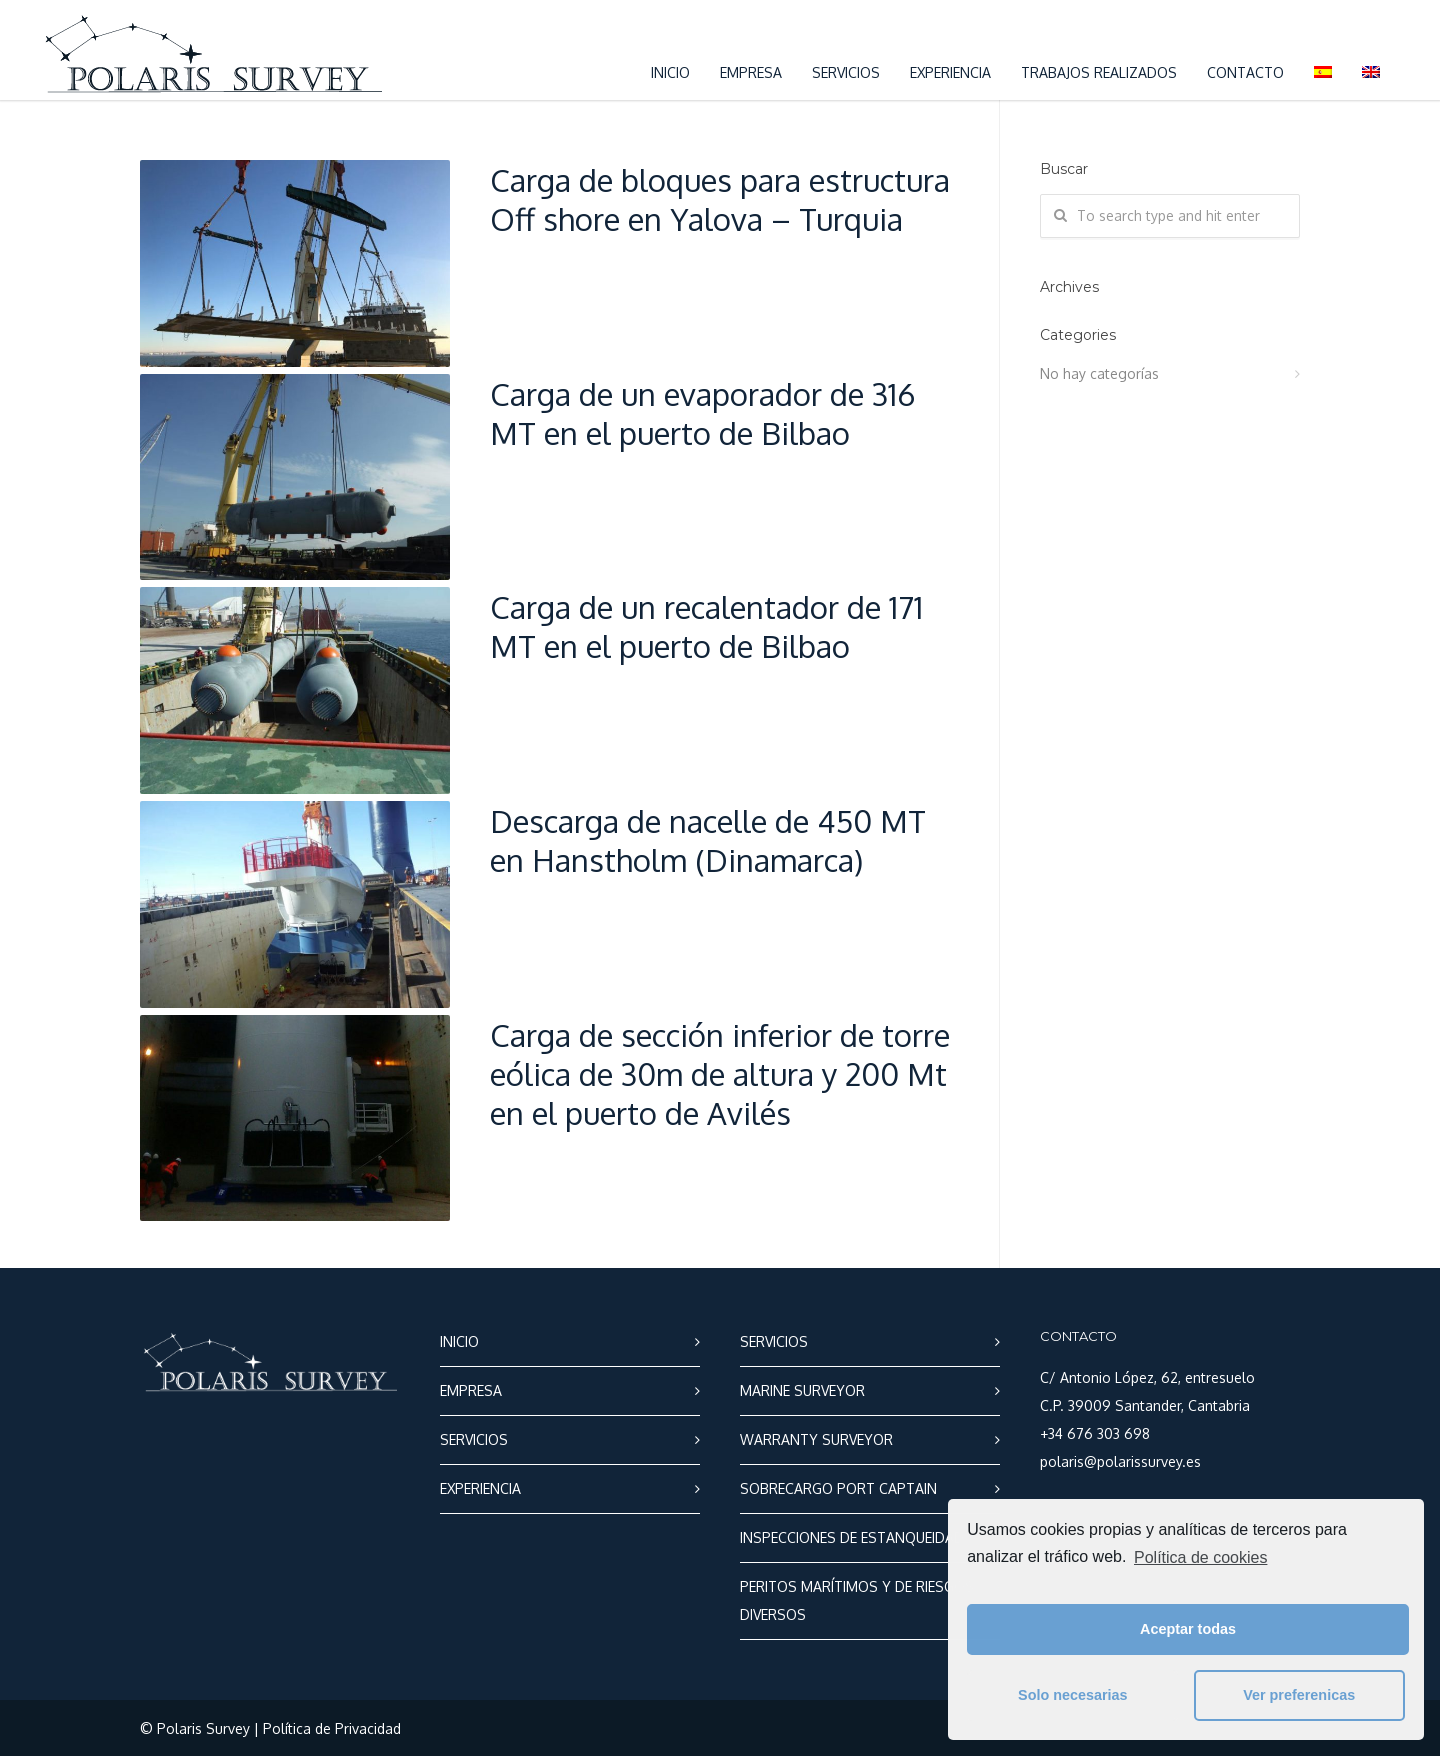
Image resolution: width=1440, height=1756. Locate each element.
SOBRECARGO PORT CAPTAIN (838, 1488)
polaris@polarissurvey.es (1120, 1461)
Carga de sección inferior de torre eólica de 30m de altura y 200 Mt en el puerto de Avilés (720, 1073)
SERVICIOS (846, 72)
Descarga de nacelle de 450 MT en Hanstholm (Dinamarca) (708, 840)
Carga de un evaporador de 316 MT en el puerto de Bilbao (702, 413)
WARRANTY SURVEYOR (816, 1439)
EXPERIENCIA (950, 72)
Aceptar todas (1188, 1629)
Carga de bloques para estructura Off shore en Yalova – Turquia (720, 199)
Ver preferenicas (1299, 1695)
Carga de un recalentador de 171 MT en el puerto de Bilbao (706, 626)
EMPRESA (751, 72)
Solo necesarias (1073, 1695)
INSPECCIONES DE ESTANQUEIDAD (852, 1537)
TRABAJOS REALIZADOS (1099, 72)
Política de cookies (1200, 1557)
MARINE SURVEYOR (802, 1390)
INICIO (670, 72)
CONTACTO (1245, 72)
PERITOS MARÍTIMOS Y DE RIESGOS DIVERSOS (857, 1600)
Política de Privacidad (332, 1728)
